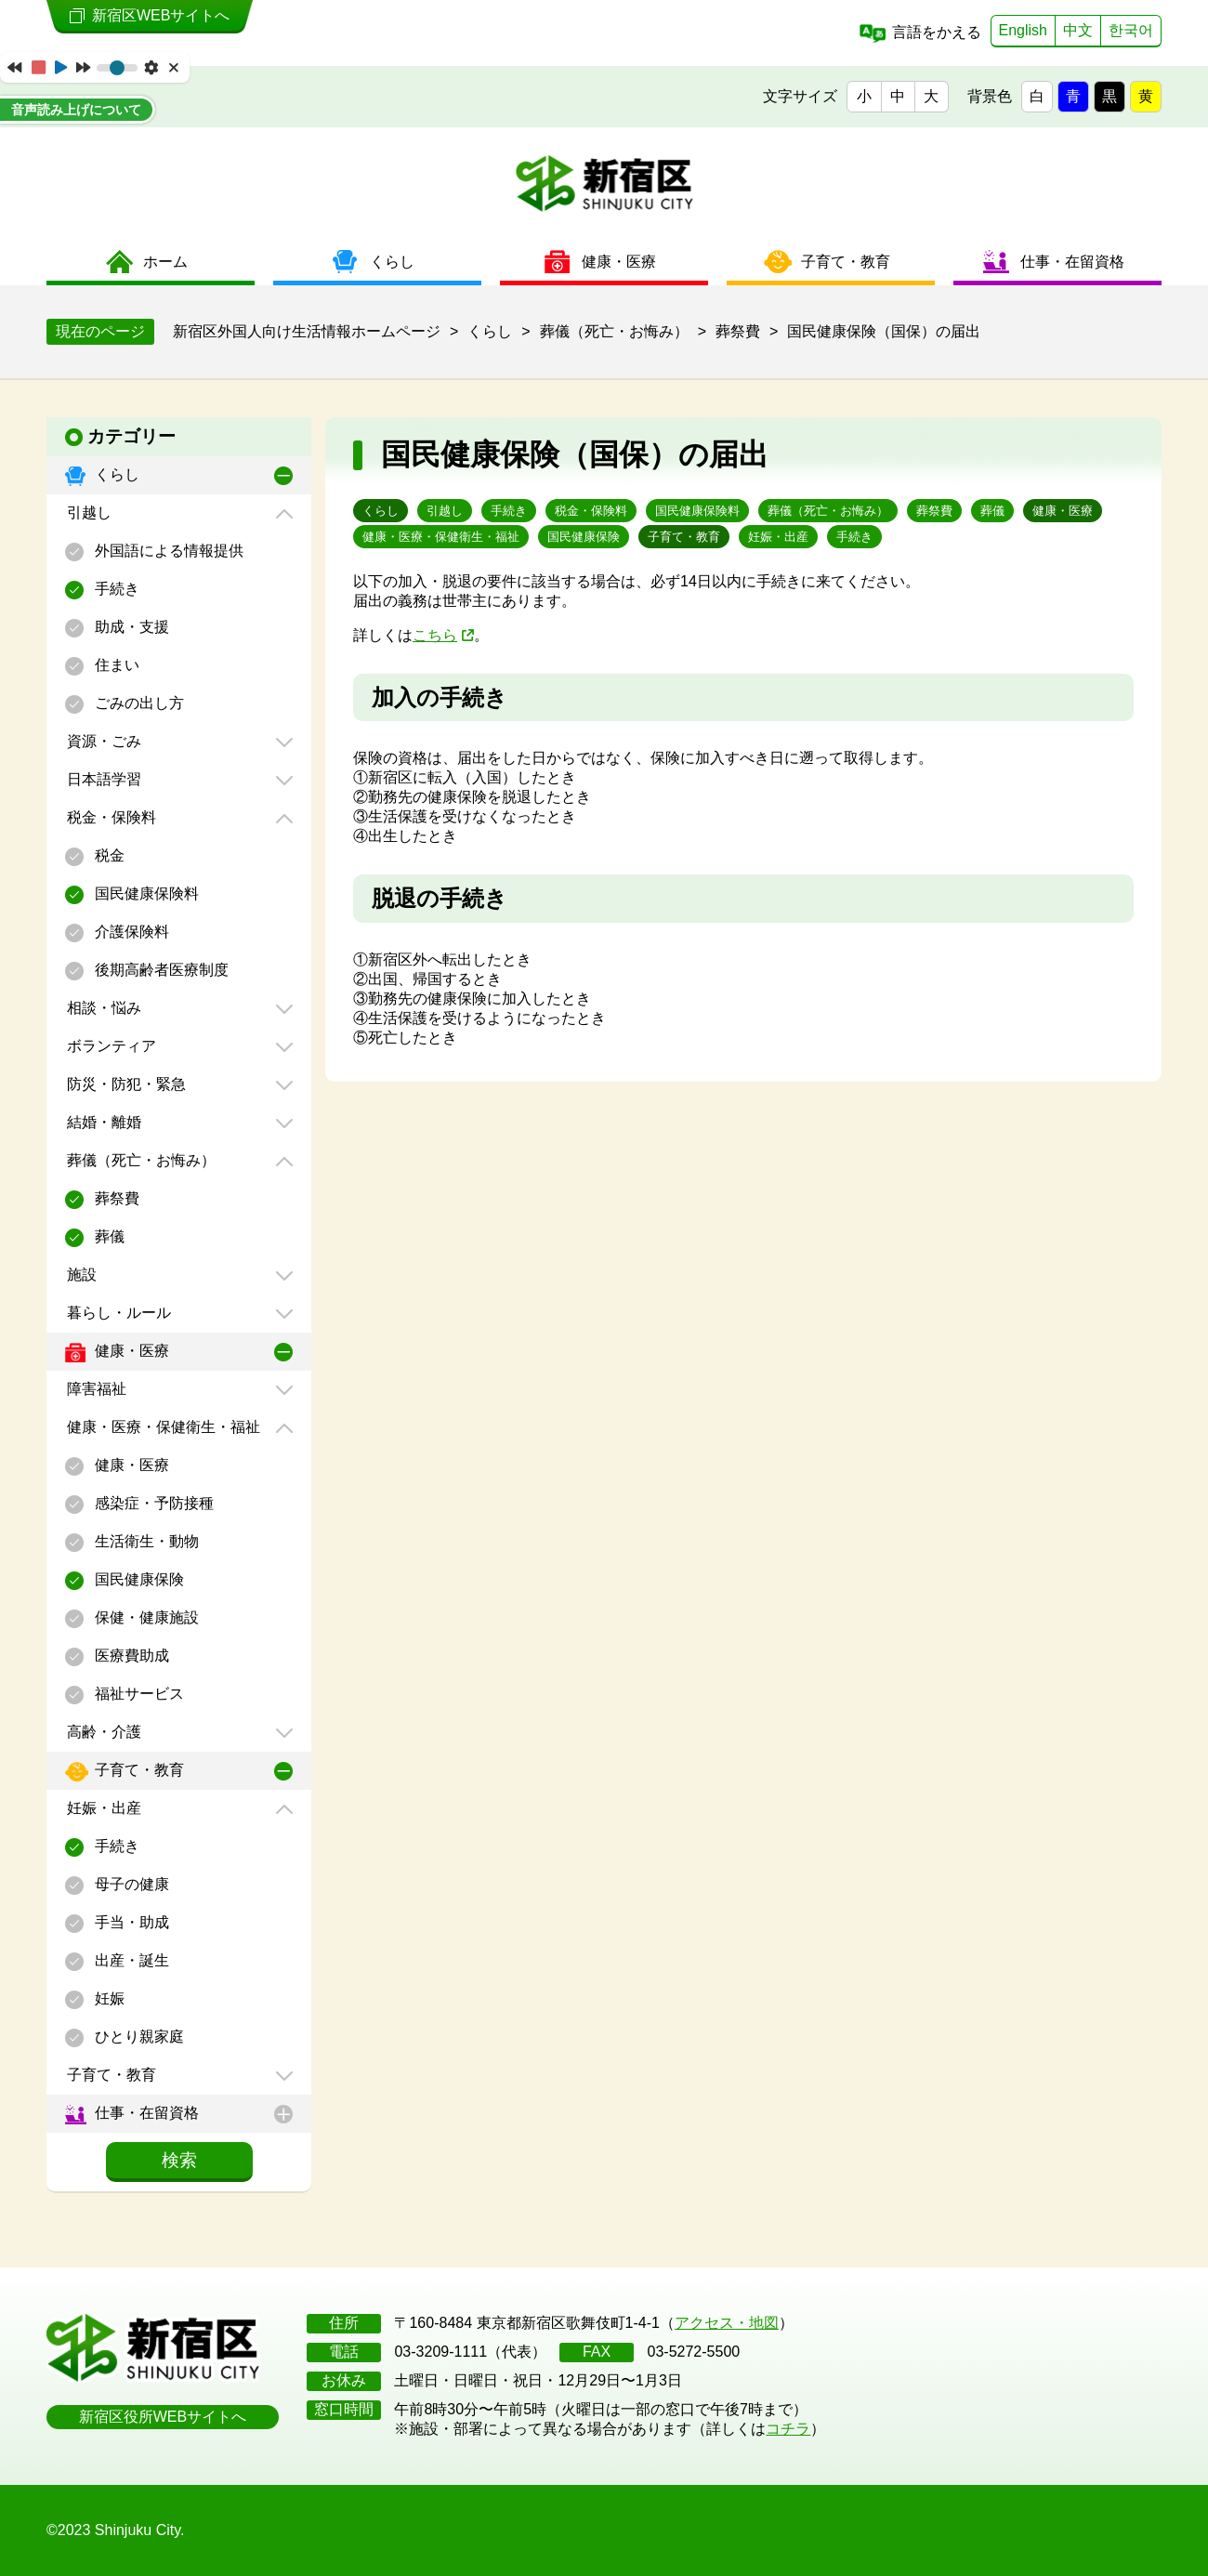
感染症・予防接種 (152, 1503)
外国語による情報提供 (167, 551)
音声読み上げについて (76, 109)
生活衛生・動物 (145, 1541)
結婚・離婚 (102, 1122)
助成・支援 (130, 627)
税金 (108, 855)
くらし (115, 474)
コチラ (788, 2429)
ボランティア (109, 1046)
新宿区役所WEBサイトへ (162, 2417)
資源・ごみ (102, 741)
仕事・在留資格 (145, 2113)
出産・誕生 (130, 1960)
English (1023, 30)
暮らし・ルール (117, 1313)
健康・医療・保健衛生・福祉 (161, 1427)
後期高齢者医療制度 (160, 970)
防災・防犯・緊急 (124, 1084)
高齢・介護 (102, 1732)
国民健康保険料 (145, 893)
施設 (80, 1274)
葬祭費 (115, 1198)
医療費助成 (130, 1655)
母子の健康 (130, 1884)
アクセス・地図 (727, 2323)
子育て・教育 (137, 1770)
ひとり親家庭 (137, 2036)
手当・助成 (130, 1922)
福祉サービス (137, 1694)
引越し (87, 512)
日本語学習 (102, 779)
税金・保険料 (109, 817)
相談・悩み (102, 1008)
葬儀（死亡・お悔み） (139, 1160)
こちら (435, 635)
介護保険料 (130, 932)
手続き (115, 589)
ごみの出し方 (137, 703)
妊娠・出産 (102, 1808)
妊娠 (108, 1998)
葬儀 (108, 1236)
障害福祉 (94, 1389)
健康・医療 (130, 1351)
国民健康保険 (137, 1579)
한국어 (1131, 30)
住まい (115, 665)
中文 (1078, 30)
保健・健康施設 (145, 1617)
